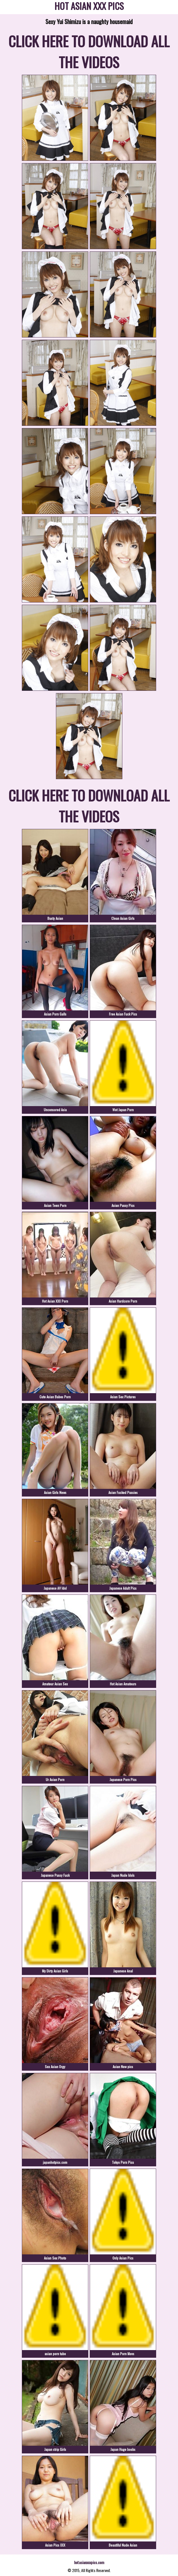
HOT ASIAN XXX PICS (89, 6)
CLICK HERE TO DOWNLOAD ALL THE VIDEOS (89, 51)
